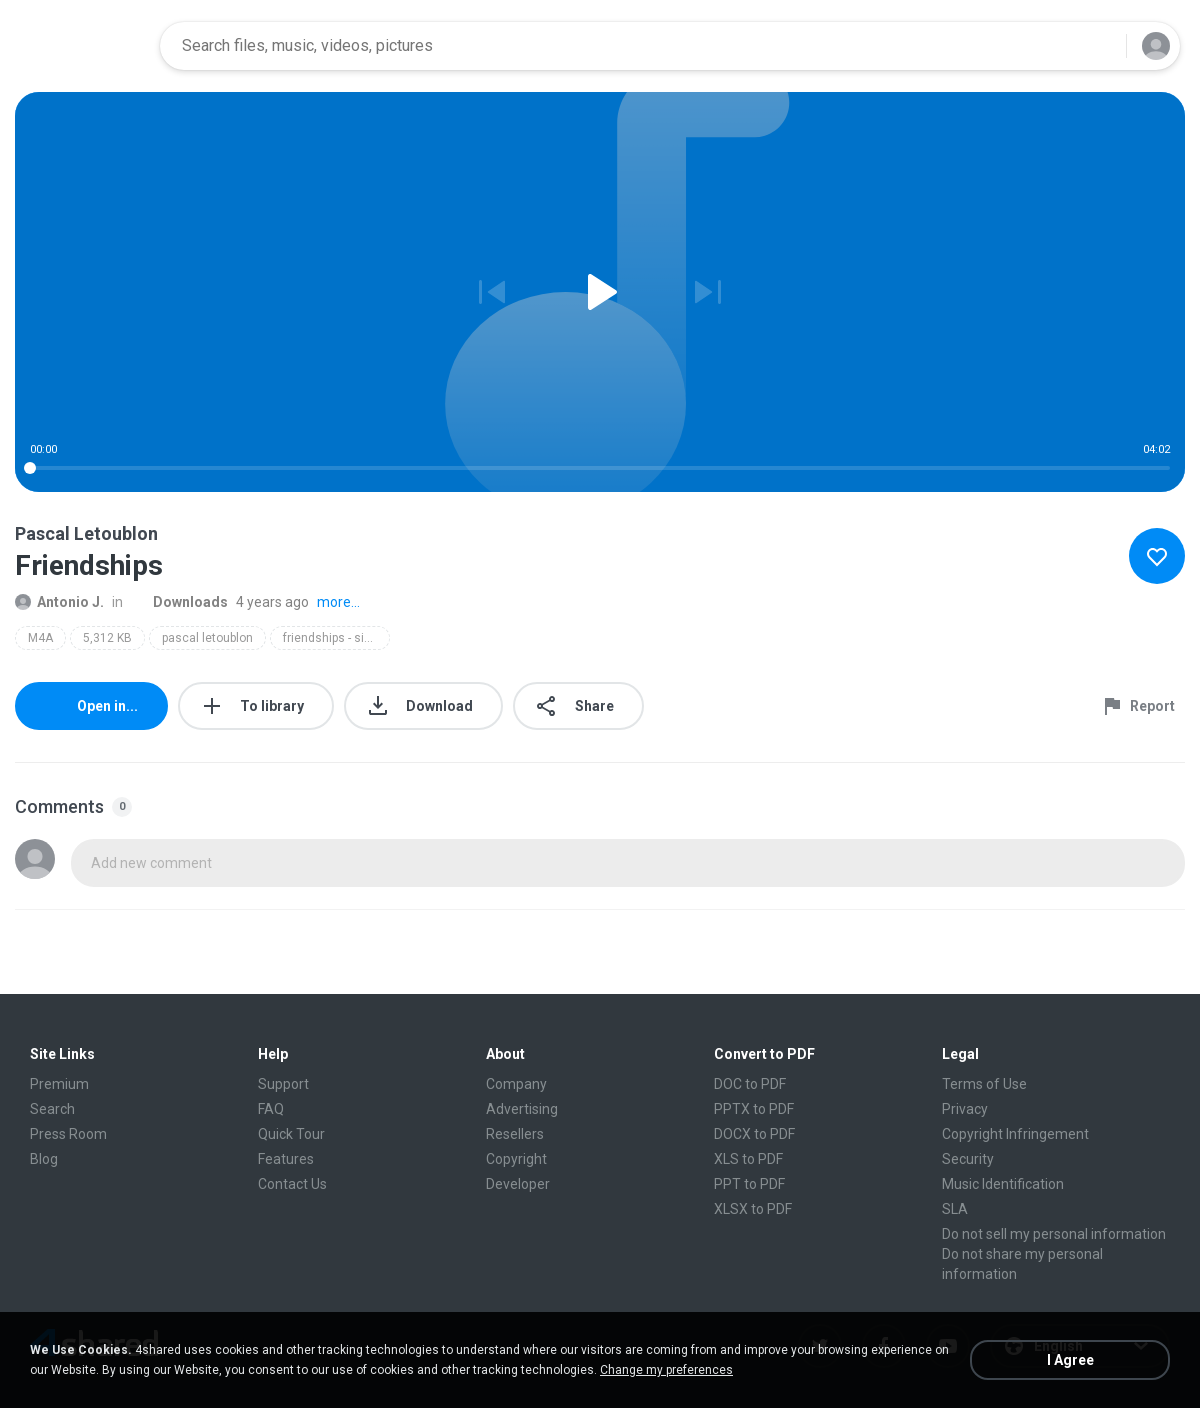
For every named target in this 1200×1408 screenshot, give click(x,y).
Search (52, 1109)
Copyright (516, 1159)
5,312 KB (107, 638)
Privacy (965, 1109)
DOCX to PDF (754, 1134)
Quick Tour (291, 1134)
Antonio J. (59, 602)
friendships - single (335, 638)
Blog (44, 1159)
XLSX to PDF (753, 1209)
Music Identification (1003, 1184)
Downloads (179, 602)
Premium (59, 1084)
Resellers (515, 1134)
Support (283, 1084)
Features (286, 1159)
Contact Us (292, 1184)
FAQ (271, 1109)
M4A (40, 638)
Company (516, 1084)
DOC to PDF (750, 1084)
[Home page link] (81, 46)
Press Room (68, 1134)
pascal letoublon (207, 638)
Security (968, 1159)
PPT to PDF (749, 1184)
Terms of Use (984, 1084)
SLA (955, 1209)
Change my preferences (666, 1370)
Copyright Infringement (1015, 1134)
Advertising (522, 1109)
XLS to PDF (748, 1159)
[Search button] (1099, 46)
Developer (518, 1184)
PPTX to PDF (754, 1109)
